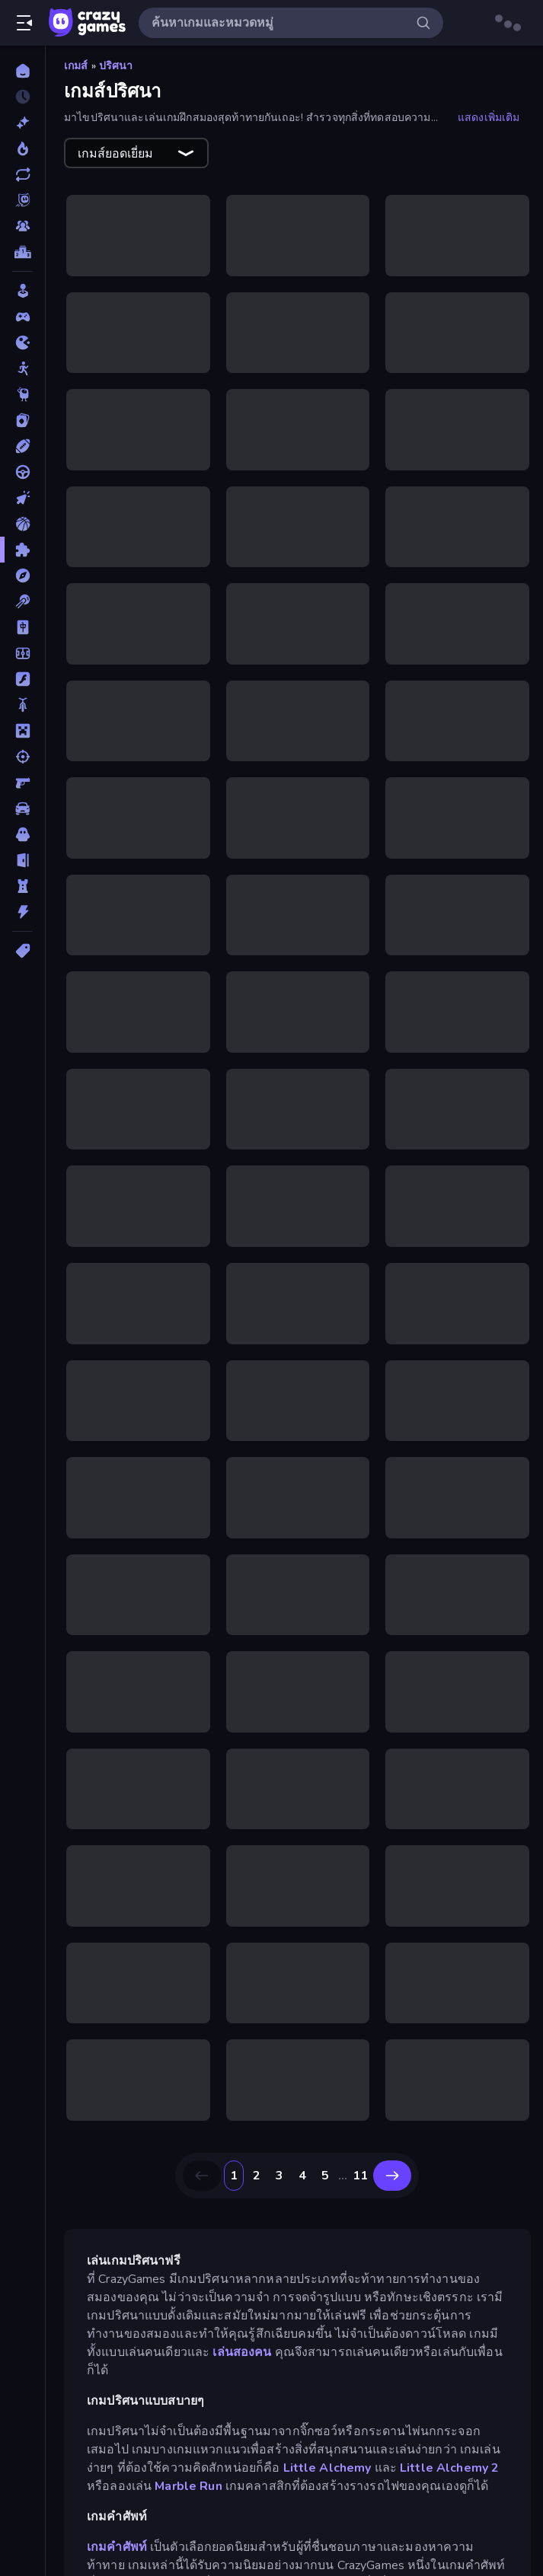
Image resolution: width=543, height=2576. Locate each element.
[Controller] (22, 317)
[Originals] (22, 200)
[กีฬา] (22, 446)
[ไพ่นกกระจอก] (22, 627)
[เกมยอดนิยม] (22, 148)
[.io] (22, 342)
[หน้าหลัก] (22, 71)
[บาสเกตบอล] (22, 524)
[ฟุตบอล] (22, 653)
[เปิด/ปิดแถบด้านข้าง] (24, 23)
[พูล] (22, 601)
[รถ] (22, 808)
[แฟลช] (22, 679)
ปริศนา (116, 66)
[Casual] (22, 291)
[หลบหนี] (22, 860)
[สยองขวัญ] (22, 834)
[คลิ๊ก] (22, 498)
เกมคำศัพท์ (117, 2547)
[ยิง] (22, 757)
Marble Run (188, 2486)
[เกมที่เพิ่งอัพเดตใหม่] (22, 174)
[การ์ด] (22, 420)
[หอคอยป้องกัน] (22, 886)
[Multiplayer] (22, 226)
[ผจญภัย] (22, 575)
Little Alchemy (327, 2468)
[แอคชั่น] (22, 912)
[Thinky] (22, 394)
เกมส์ (76, 66)
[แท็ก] (22, 951)
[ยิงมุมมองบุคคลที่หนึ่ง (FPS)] (22, 782)
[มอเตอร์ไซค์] (22, 705)
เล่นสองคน (241, 2352)
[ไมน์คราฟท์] (22, 731)
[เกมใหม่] (22, 122)
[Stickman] (22, 368)
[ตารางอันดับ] (22, 252)
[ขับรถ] (22, 472)
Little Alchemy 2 (449, 2468)
